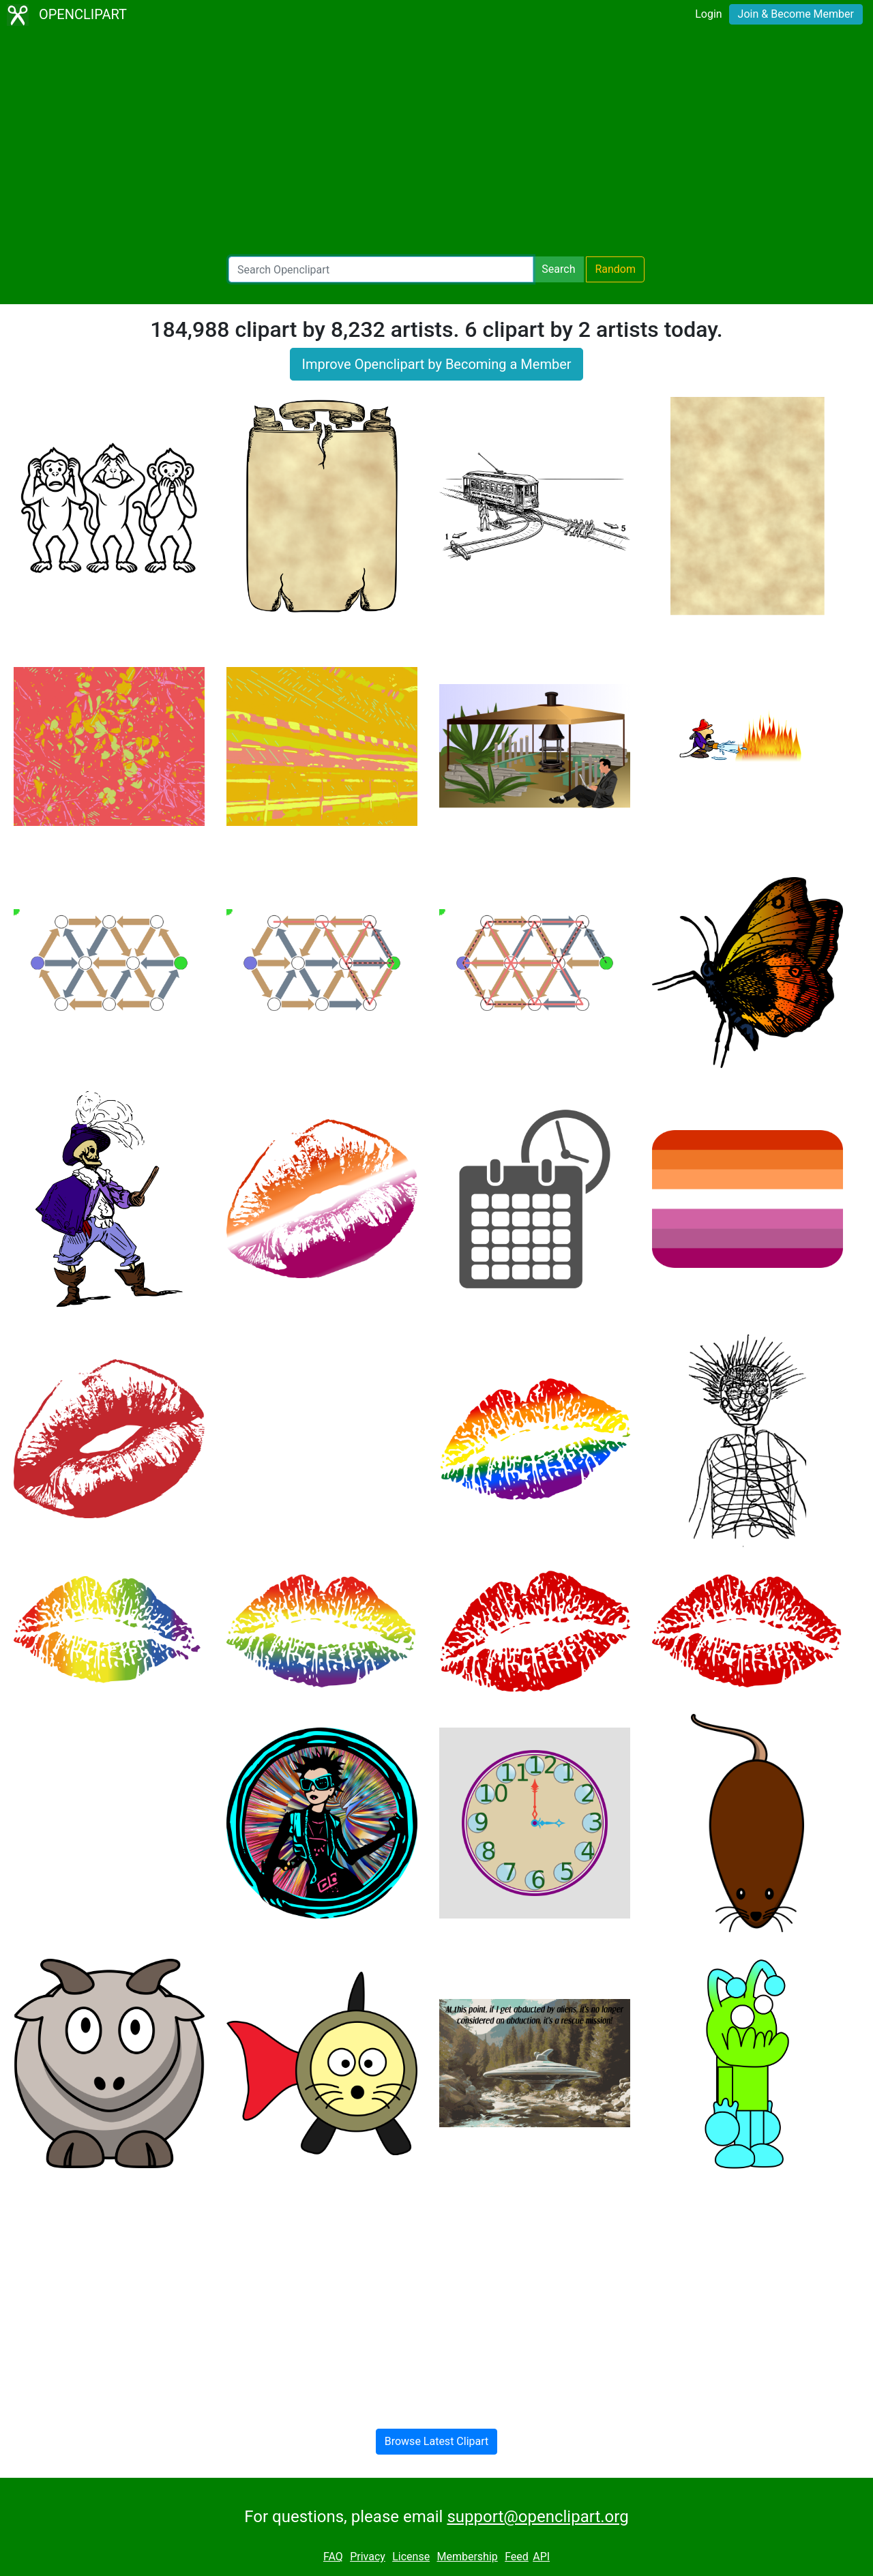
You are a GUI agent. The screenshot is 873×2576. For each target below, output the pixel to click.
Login (708, 14)
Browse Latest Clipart (437, 2441)
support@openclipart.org (537, 2516)
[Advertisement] (436, 143)
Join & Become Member (796, 14)
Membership (466, 2556)
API (541, 2556)
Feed (517, 2556)
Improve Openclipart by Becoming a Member (436, 364)
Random (615, 269)
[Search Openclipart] (380, 269)
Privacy (367, 2556)
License (411, 2556)
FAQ (333, 2556)
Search (558, 269)
